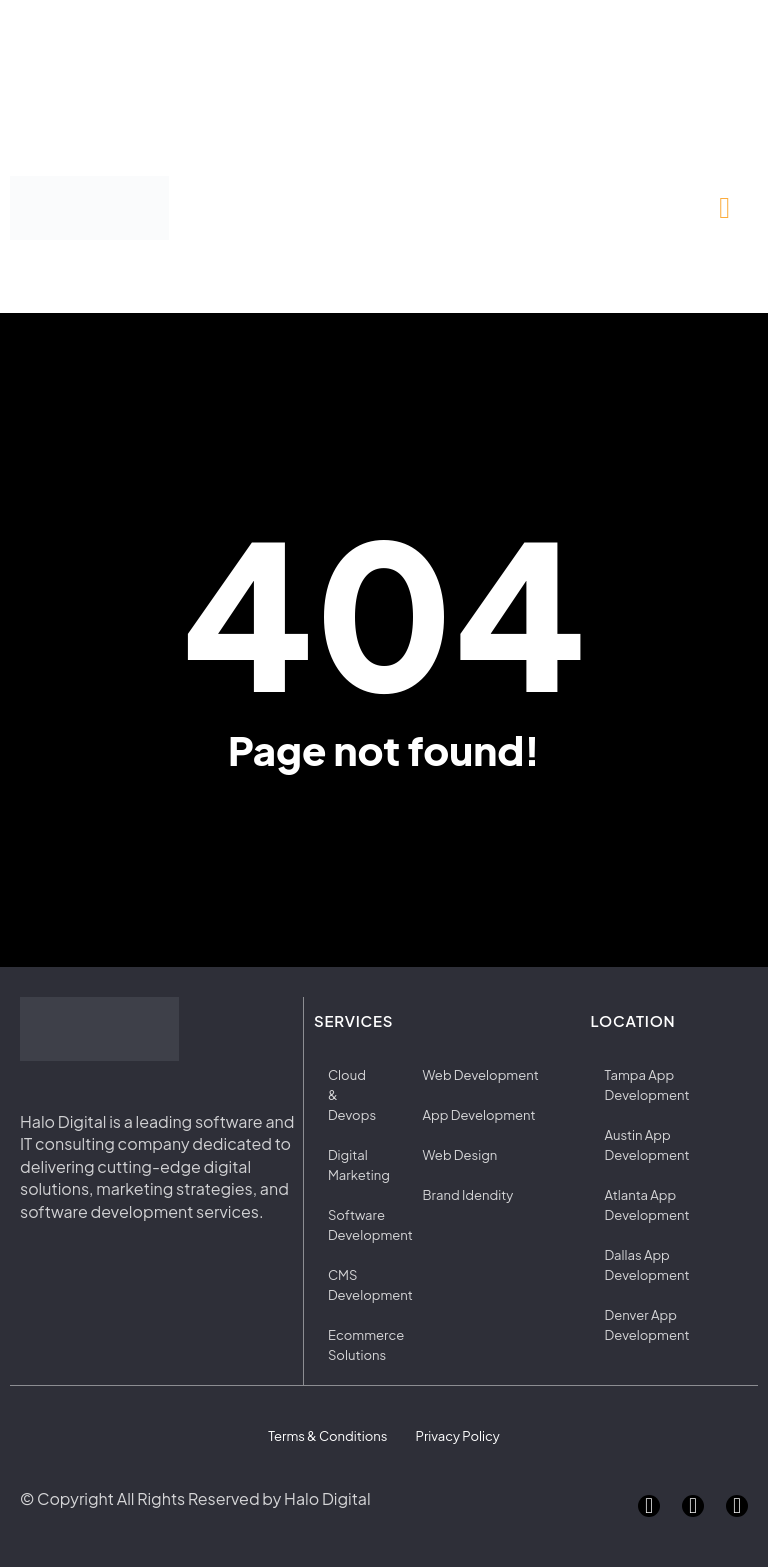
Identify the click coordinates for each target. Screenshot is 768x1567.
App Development (479, 1115)
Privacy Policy (457, 1436)
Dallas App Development (647, 1265)
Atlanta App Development (647, 1205)
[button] (725, 208)
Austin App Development (647, 1145)
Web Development (481, 1075)
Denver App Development (647, 1325)
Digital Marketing (358, 1165)
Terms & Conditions (328, 1436)
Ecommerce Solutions (358, 1345)
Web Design (460, 1155)
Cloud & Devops (352, 1095)
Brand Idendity (468, 1195)
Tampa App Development (647, 1085)
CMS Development (358, 1285)
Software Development (358, 1225)
